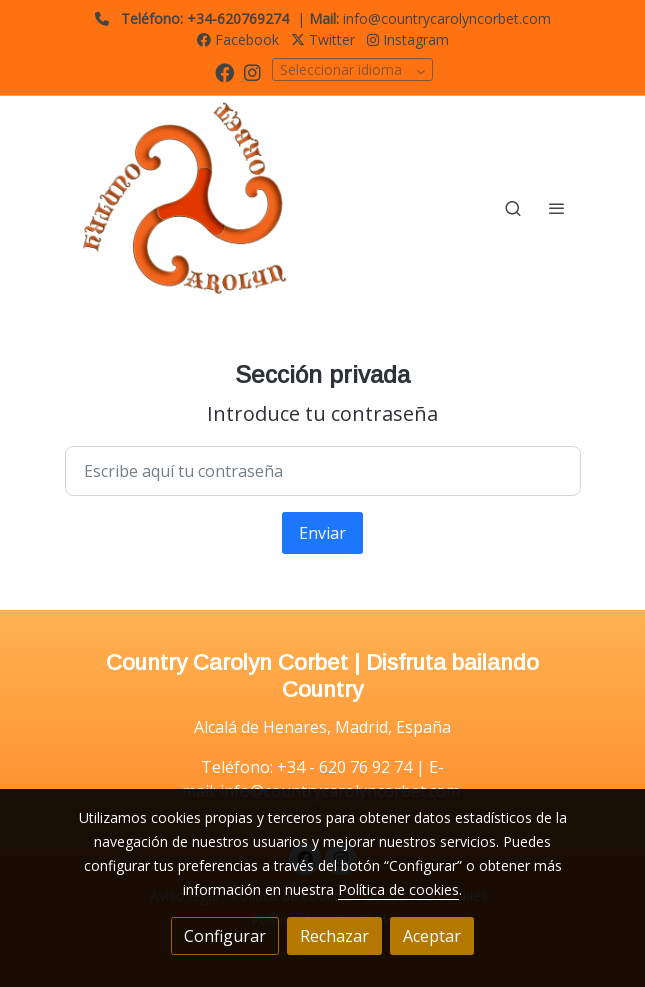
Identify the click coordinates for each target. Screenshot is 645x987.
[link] (193, 208)
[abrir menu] (557, 208)
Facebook (238, 39)
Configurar (225, 936)
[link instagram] (252, 71)
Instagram (408, 39)
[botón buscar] (513, 208)
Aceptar (432, 936)
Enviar (322, 533)
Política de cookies (398, 889)
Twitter (323, 39)
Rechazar (334, 936)
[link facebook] (224, 71)
